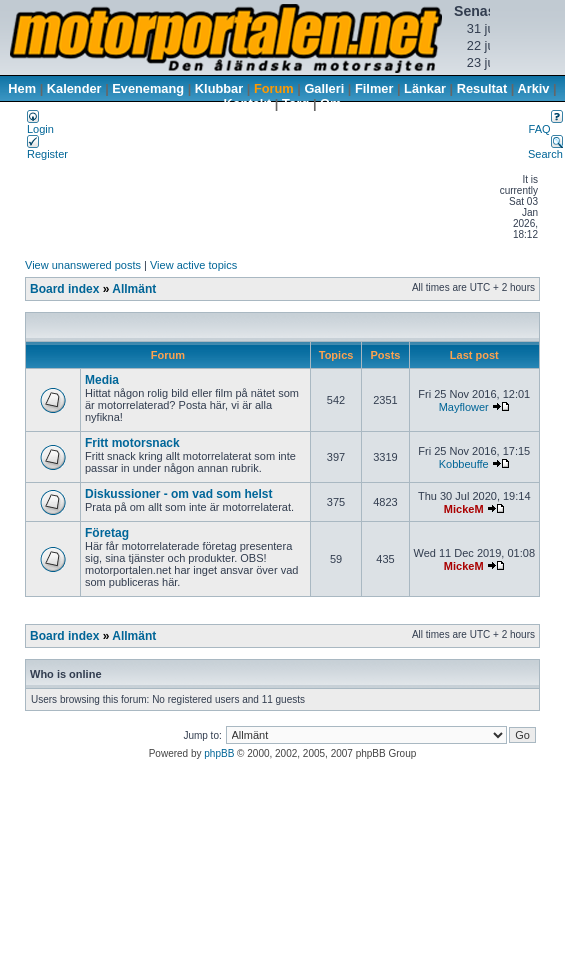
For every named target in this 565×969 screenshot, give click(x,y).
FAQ (546, 124)
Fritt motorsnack (132, 443)
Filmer (374, 88)
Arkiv (533, 88)
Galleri (324, 88)
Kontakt (248, 103)
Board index (64, 289)
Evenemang (148, 88)
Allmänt (134, 289)
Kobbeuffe (464, 464)
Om (330, 103)
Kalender (74, 88)
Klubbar (219, 88)
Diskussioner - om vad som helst (178, 494)
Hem (22, 88)
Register (47, 149)
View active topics (193, 265)
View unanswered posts (83, 265)
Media (102, 380)
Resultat (482, 88)
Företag (107, 533)
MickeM (464, 509)
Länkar (425, 88)
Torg (295, 103)
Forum (274, 88)
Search (545, 149)
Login (40, 124)
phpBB (219, 753)
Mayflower (464, 407)
